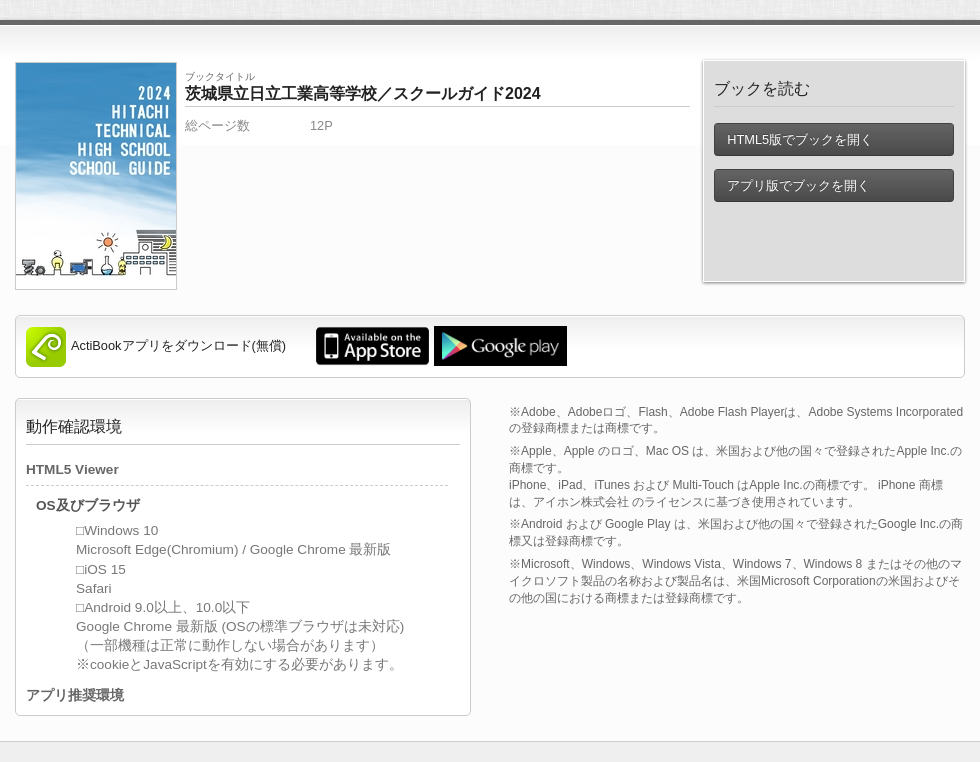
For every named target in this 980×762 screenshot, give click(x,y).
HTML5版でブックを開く (800, 139)
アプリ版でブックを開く (798, 185)
